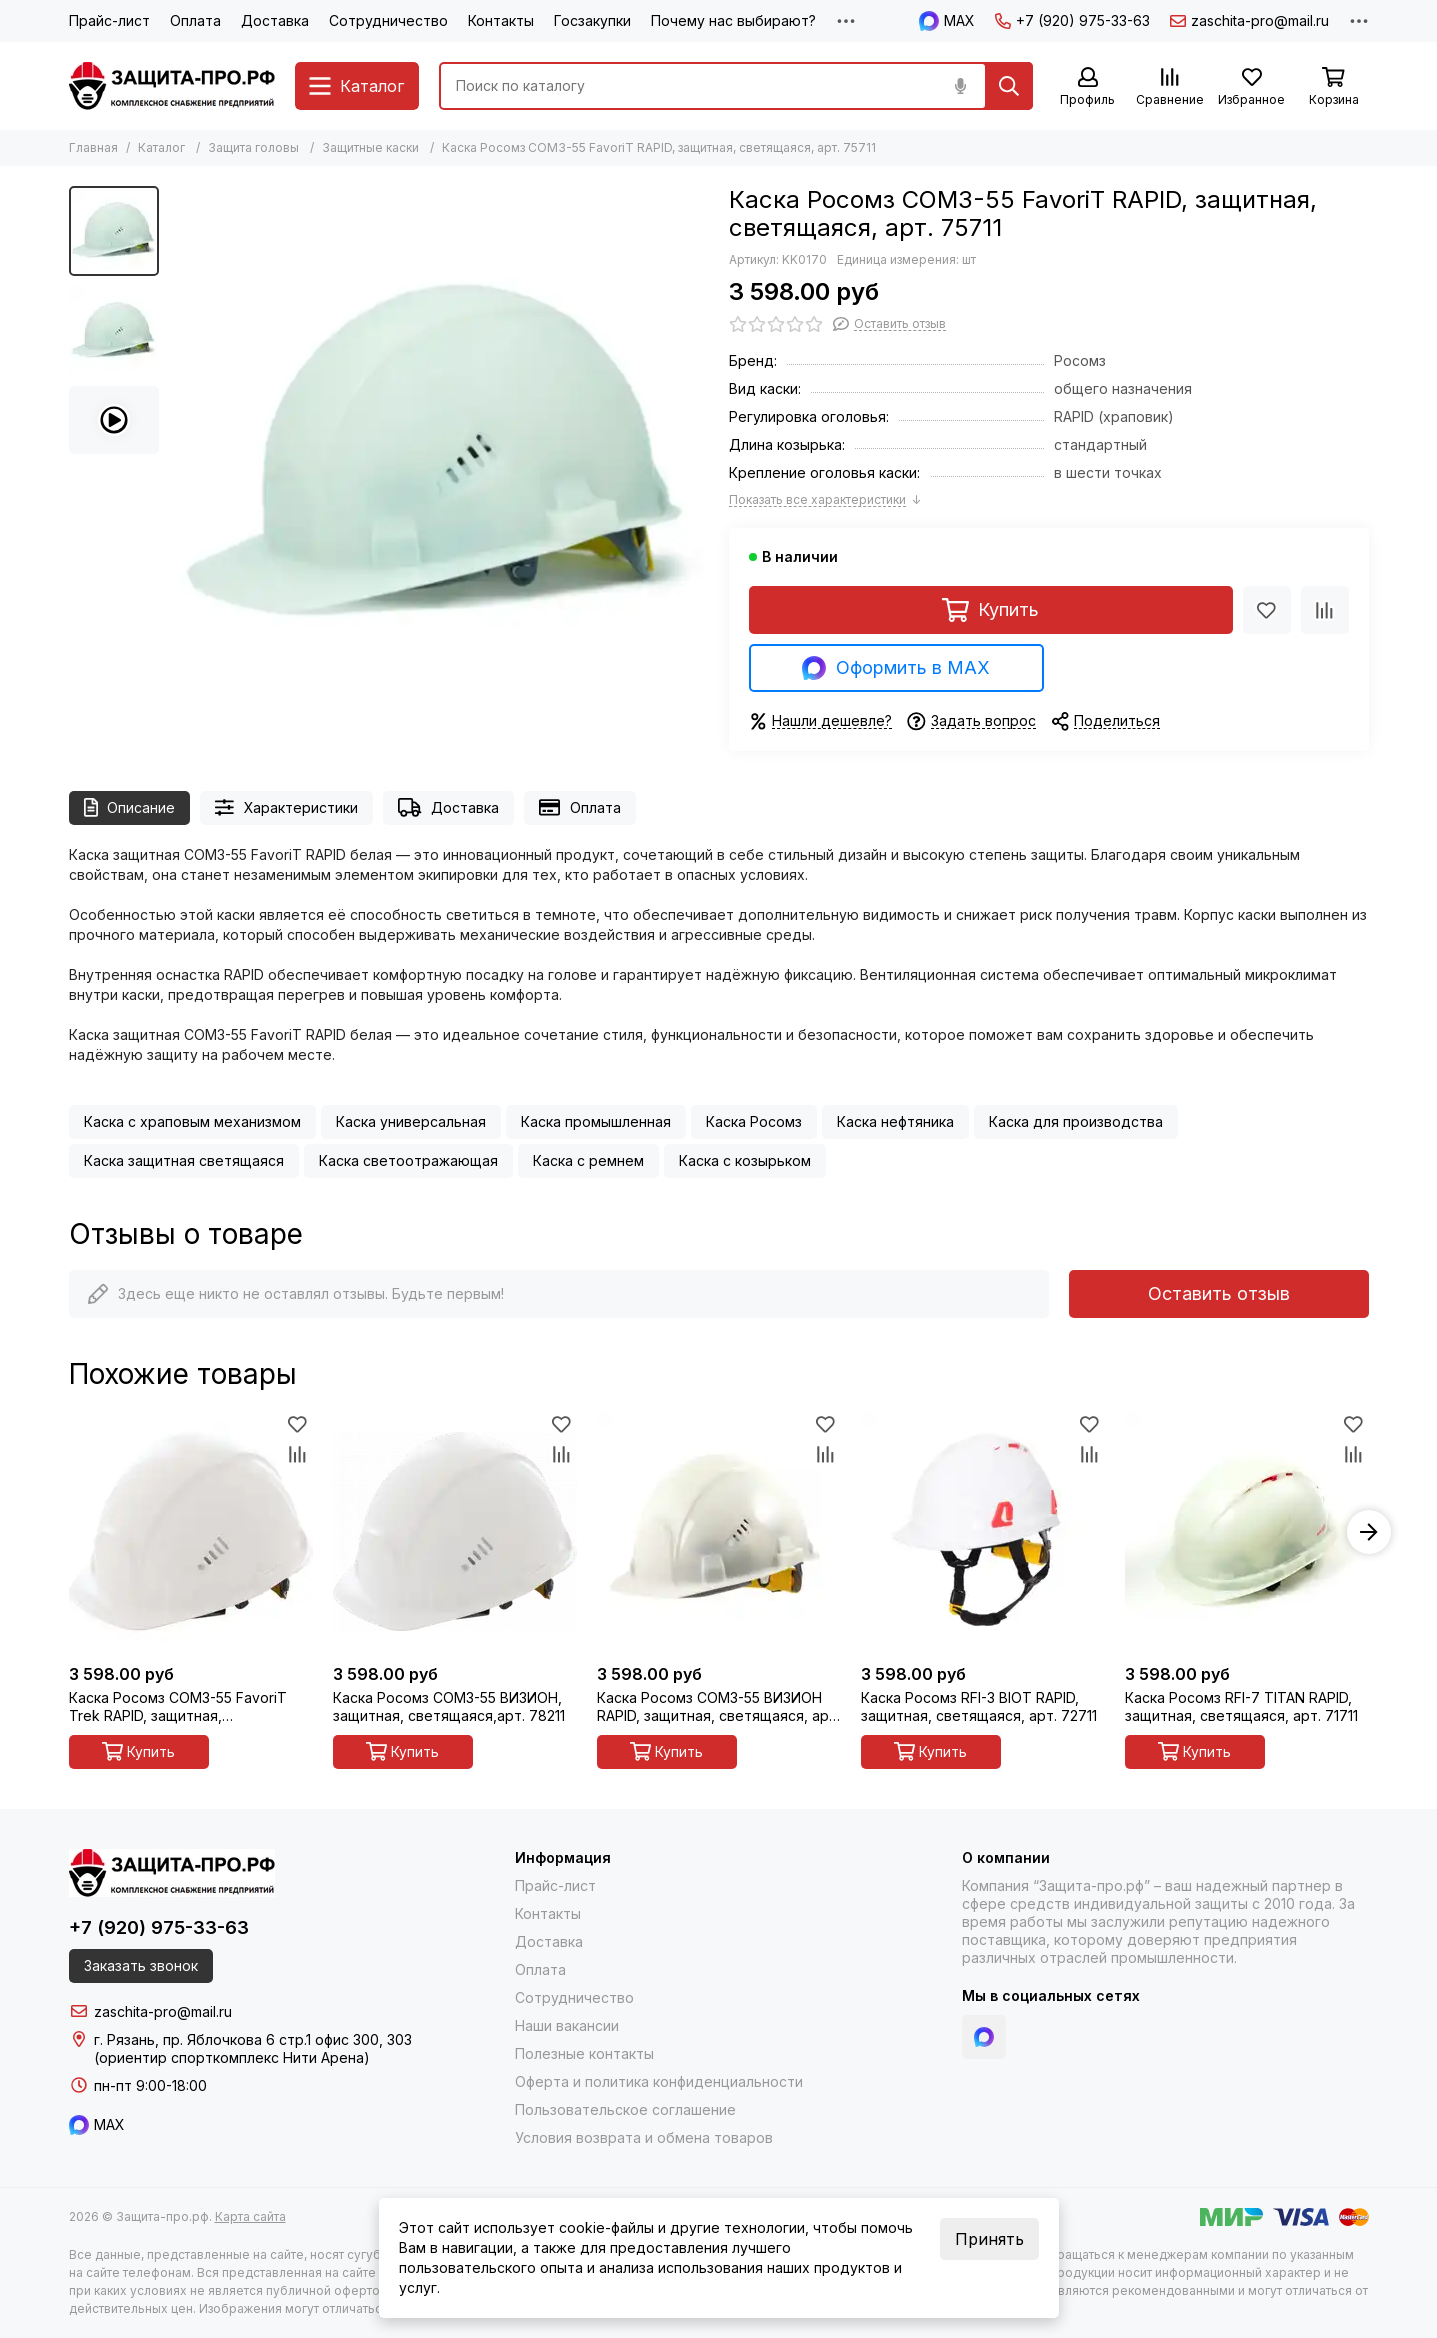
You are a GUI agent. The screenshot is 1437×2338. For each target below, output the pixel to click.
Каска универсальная (411, 1121)
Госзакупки (592, 20)
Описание (130, 807)
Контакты (501, 20)
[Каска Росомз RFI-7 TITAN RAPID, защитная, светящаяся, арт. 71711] (1247, 1532)
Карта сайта (250, 2216)
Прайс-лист (109, 20)
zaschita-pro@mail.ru (1249, 20)
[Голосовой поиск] (961, 86)
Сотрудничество (388, 20)
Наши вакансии (567, 2025)
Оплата (195, 20)
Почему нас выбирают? (733, 20)
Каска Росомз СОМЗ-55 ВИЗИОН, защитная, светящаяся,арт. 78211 (449, 1706)
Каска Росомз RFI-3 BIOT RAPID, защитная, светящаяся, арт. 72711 (979, 1706)
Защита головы (253, 147)
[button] (1369, 1532)
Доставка (275, 20)
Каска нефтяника (895, 1121)
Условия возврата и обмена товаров (644, 2137)
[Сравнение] (1170, 87)
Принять (989, 2239)
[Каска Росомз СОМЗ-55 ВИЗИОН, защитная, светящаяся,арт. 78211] (455, 1532)
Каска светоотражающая (408, 1160)
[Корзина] (1334, 87)
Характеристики (286, 807)
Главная (93, 147)
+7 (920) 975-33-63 (1072, 20)
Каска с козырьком (745, 1160)
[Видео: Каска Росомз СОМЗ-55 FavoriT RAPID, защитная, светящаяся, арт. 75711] (114, 420)
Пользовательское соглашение (625, 2109)
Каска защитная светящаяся (184, 1160)
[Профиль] (1088, 87)
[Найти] (1009, 86)
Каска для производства (1076, 1121)
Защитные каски (370, 147)
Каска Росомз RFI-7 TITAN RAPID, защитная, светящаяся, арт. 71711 (1241, 1706)
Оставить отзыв (1219, 1293)
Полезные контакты (584, 2053)
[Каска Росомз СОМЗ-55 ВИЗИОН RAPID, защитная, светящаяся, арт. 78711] (719, 1532)
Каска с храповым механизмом (192, 1121)
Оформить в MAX (896, 668)
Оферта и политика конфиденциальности (659, 2081)
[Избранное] (1252, 87)
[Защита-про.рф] (172, 86)
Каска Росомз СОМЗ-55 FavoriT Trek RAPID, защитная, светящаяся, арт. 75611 (178, 1707)
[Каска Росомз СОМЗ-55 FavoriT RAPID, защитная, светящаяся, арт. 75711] (439, 456)
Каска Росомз (754, 1121)
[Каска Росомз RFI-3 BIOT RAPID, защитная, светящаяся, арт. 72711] (983, 1532)
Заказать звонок (141, 1965)
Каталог (161, 147)
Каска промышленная (596, 1121)
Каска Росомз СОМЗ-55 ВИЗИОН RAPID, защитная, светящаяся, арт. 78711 (718, 1707)
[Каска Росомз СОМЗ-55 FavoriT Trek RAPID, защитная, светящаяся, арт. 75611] (191, 1532)
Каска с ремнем (588, 1160)
